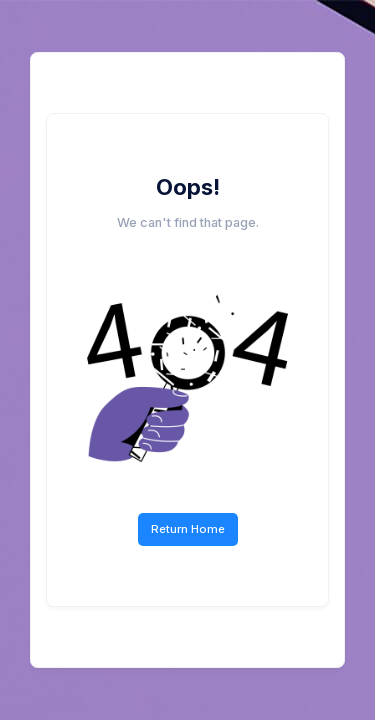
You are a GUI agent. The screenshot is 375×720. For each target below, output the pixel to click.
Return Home (188, 529)
